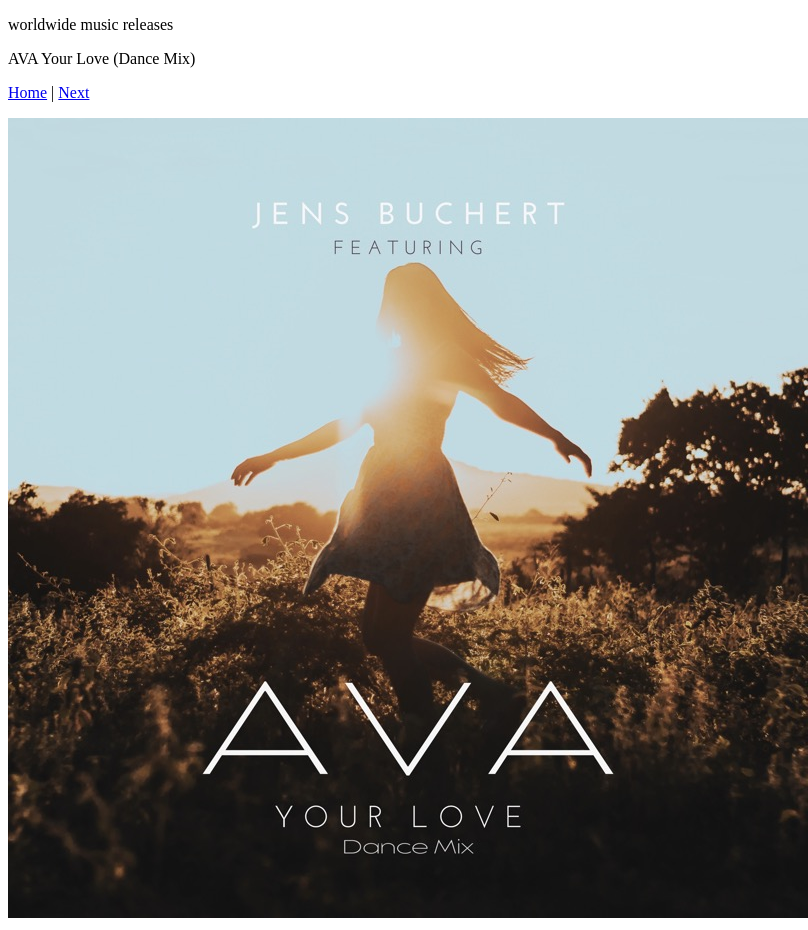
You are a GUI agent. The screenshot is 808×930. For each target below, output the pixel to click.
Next (73, 92)
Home (27, 92)
